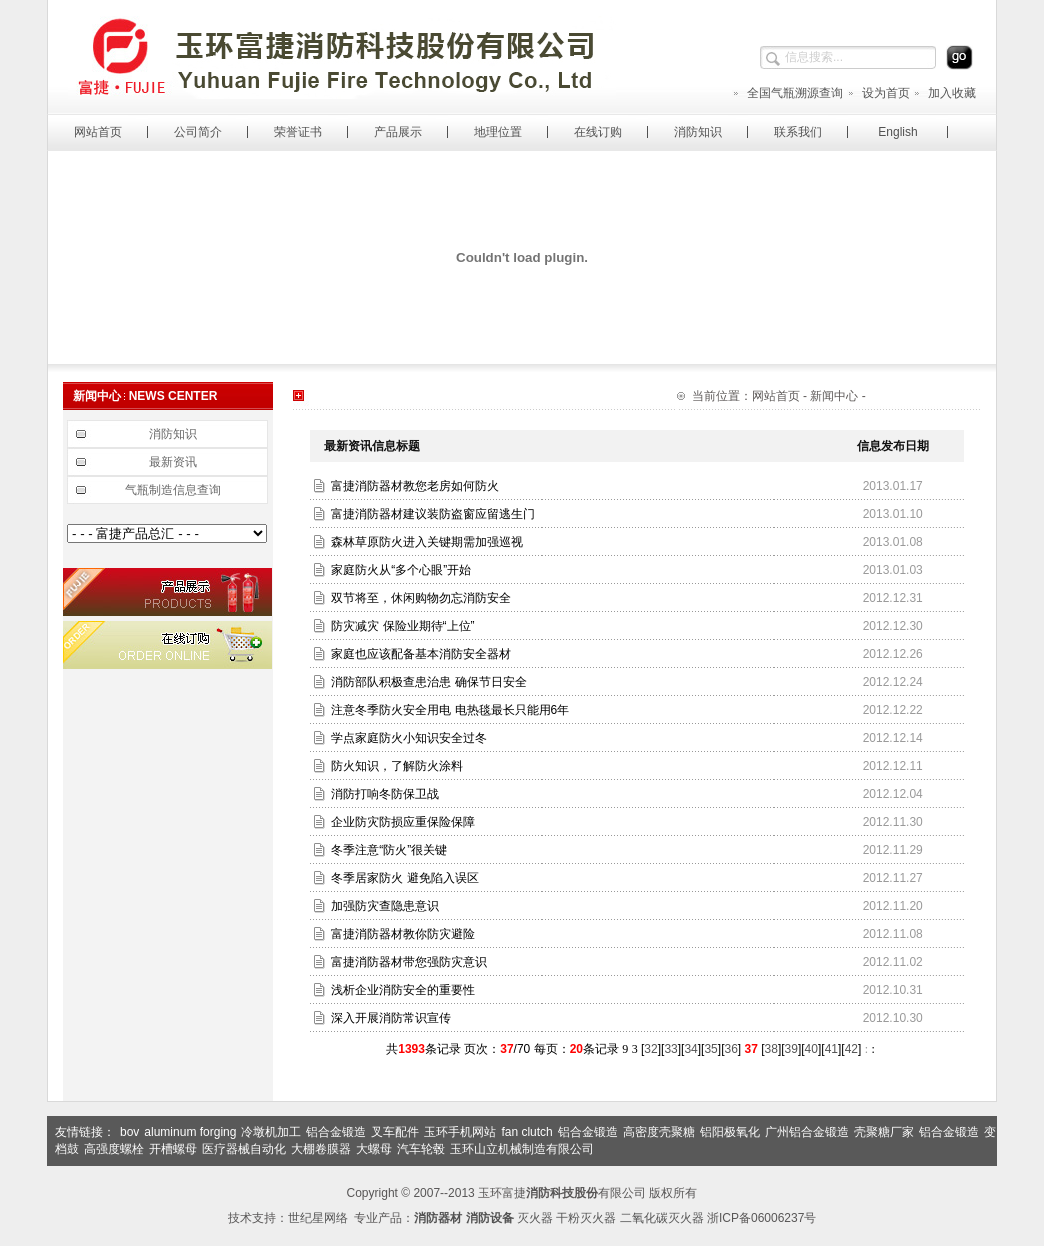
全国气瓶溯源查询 (787, 93)
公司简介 (198, 132)
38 (771, 1049)
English (897, 132)
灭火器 (535, 1218)
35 (710, 1049)
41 (831, 1049)
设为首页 (878, 93)
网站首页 (98, 132)
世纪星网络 (318, 1218)
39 (791, 1049)
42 (851, 1049)
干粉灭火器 (586, 1218)
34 (690, 1049)
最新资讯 (173, 462)
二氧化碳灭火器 (662, 1218)
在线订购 (598, 132)
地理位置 (498, 132)
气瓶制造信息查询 (173, 490)
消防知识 (698, 132)
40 (811, 1049)
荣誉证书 (298, 132)
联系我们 (798, 132)
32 (650, 1049)
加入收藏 (944, 93)
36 (730, 1049)
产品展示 (398, 132)
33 (670, 1049)
